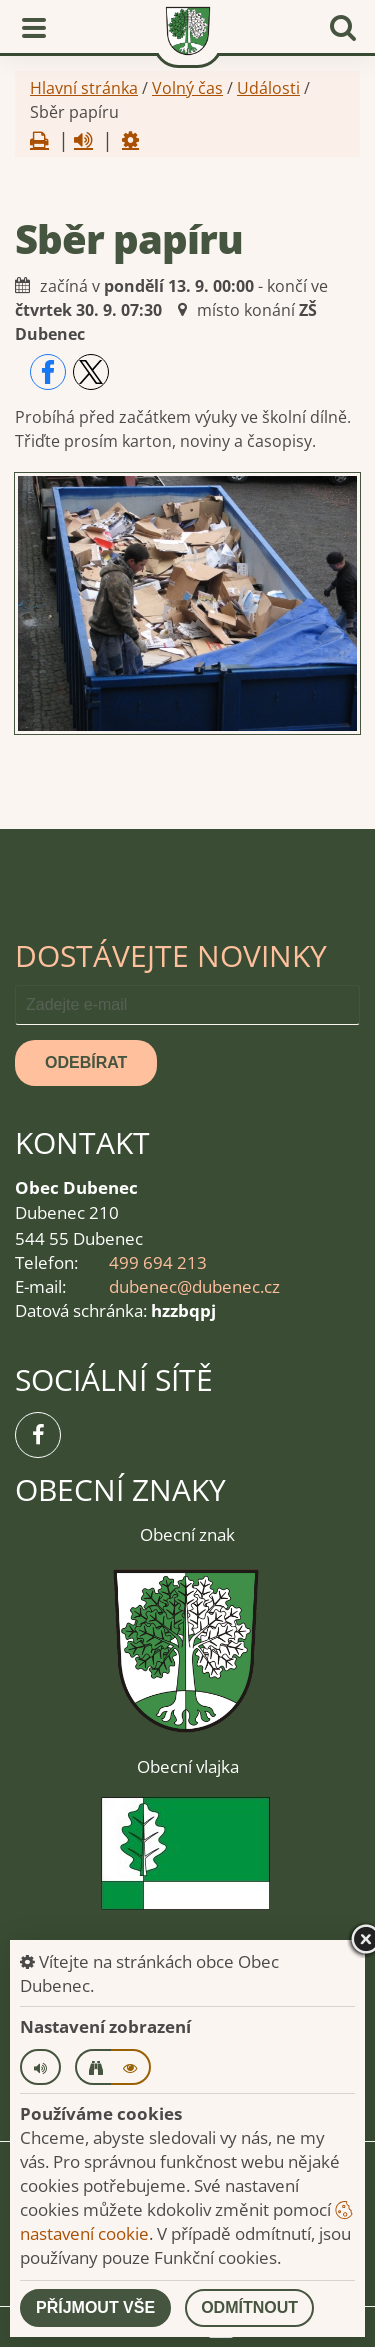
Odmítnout (249, 2307)
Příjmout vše (95, 2307)
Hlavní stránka (84, 88)
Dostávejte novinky (171, 955)
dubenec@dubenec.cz (194, 1286)
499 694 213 (158, 1262)
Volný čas (187, 88)
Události (268, 88)
